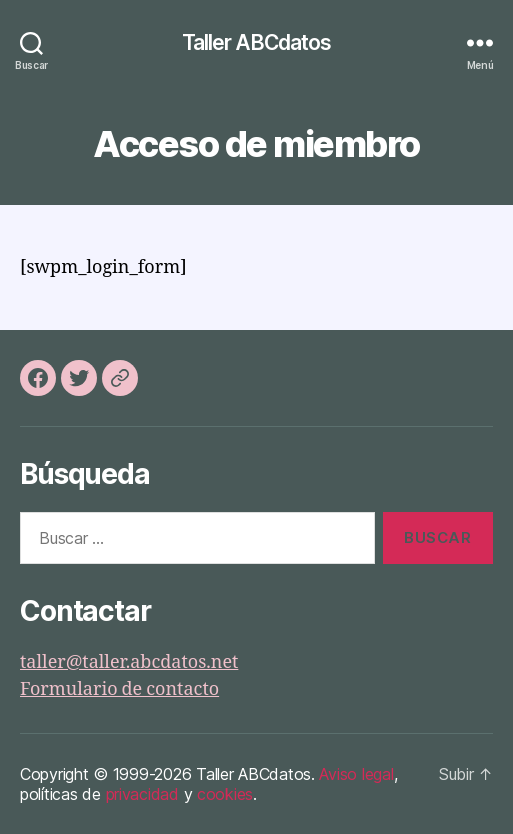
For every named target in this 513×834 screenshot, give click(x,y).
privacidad (142, 794)
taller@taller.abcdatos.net (129, 662)
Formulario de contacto (119, 689)
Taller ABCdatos (257, 42)
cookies (225, 794)
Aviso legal (356, 774)
